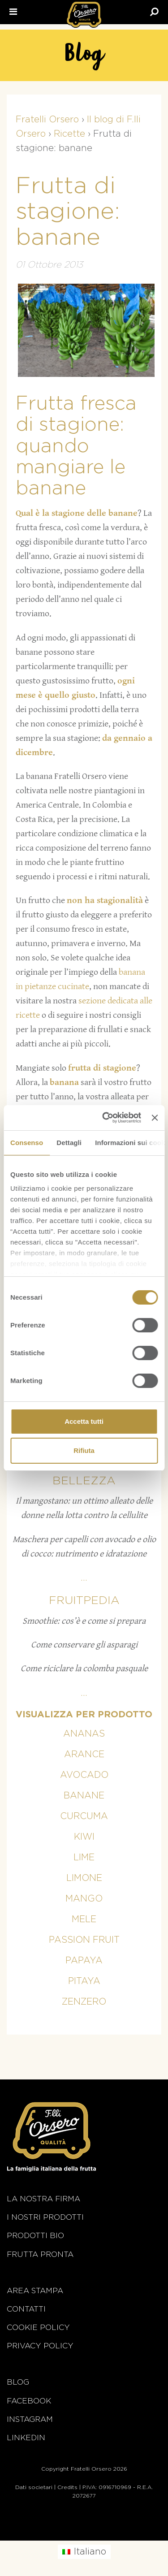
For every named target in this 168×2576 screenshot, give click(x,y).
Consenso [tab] (26, 1142)
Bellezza (84, 1481)
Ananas (84, 1733)
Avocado (84, 1775)
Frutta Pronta (40, 2254)
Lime (84, 1857)
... (84, 1577)
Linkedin (26, 2438)
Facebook (29, 2401)
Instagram (30, 2419)
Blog (18, 2382)
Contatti (26, 2309)
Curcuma (84, 1816)
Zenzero (84, 2001)
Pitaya (84, 1981)
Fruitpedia (84, 1600)
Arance (84, 1754)
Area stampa (35, 2291)
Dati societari (33, 2487)
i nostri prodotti (45, 2217)
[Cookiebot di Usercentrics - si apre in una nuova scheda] (105, 1118)
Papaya (84, 1960)
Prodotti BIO (35, 2235)
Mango (84, 1898)
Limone (84, 1878)
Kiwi (84, 1837)
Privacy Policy (40, 2346)
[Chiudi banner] (154, 1118)
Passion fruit (84, 1940)
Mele (84, 1919)
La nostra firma (43, 2199)
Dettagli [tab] (69, 1142)
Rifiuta (84, 1450)
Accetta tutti (84, 1421)
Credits (67, 2487)
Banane (84, 1795)
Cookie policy (38, 2327)
